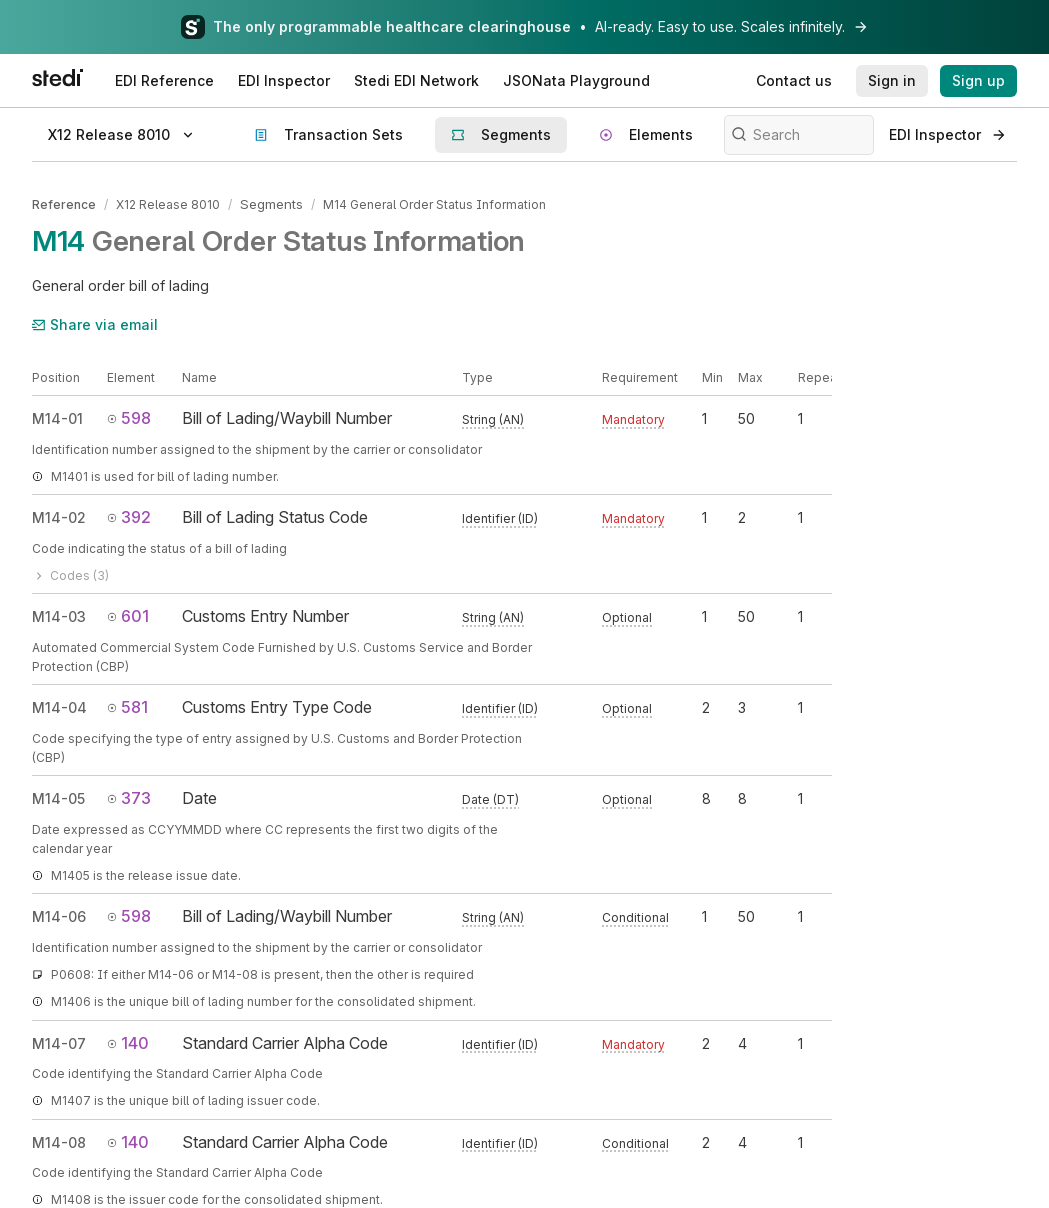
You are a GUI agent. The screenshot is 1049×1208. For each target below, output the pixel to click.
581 (127, 705)
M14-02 (59, 516)
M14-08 (59, 1140)
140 (128, 1041)
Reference (64, 203)
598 (129, 417)
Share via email (95, 322)
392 (129, 516)
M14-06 (59, 915)
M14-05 (58, 796)
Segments (270, 203)
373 (129, 796)
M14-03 (59, 614)
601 (128, 614)
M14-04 (59, 705)
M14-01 (57, 417)
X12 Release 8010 (168, 203)
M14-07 (59, 1041)
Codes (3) (70, 573)
